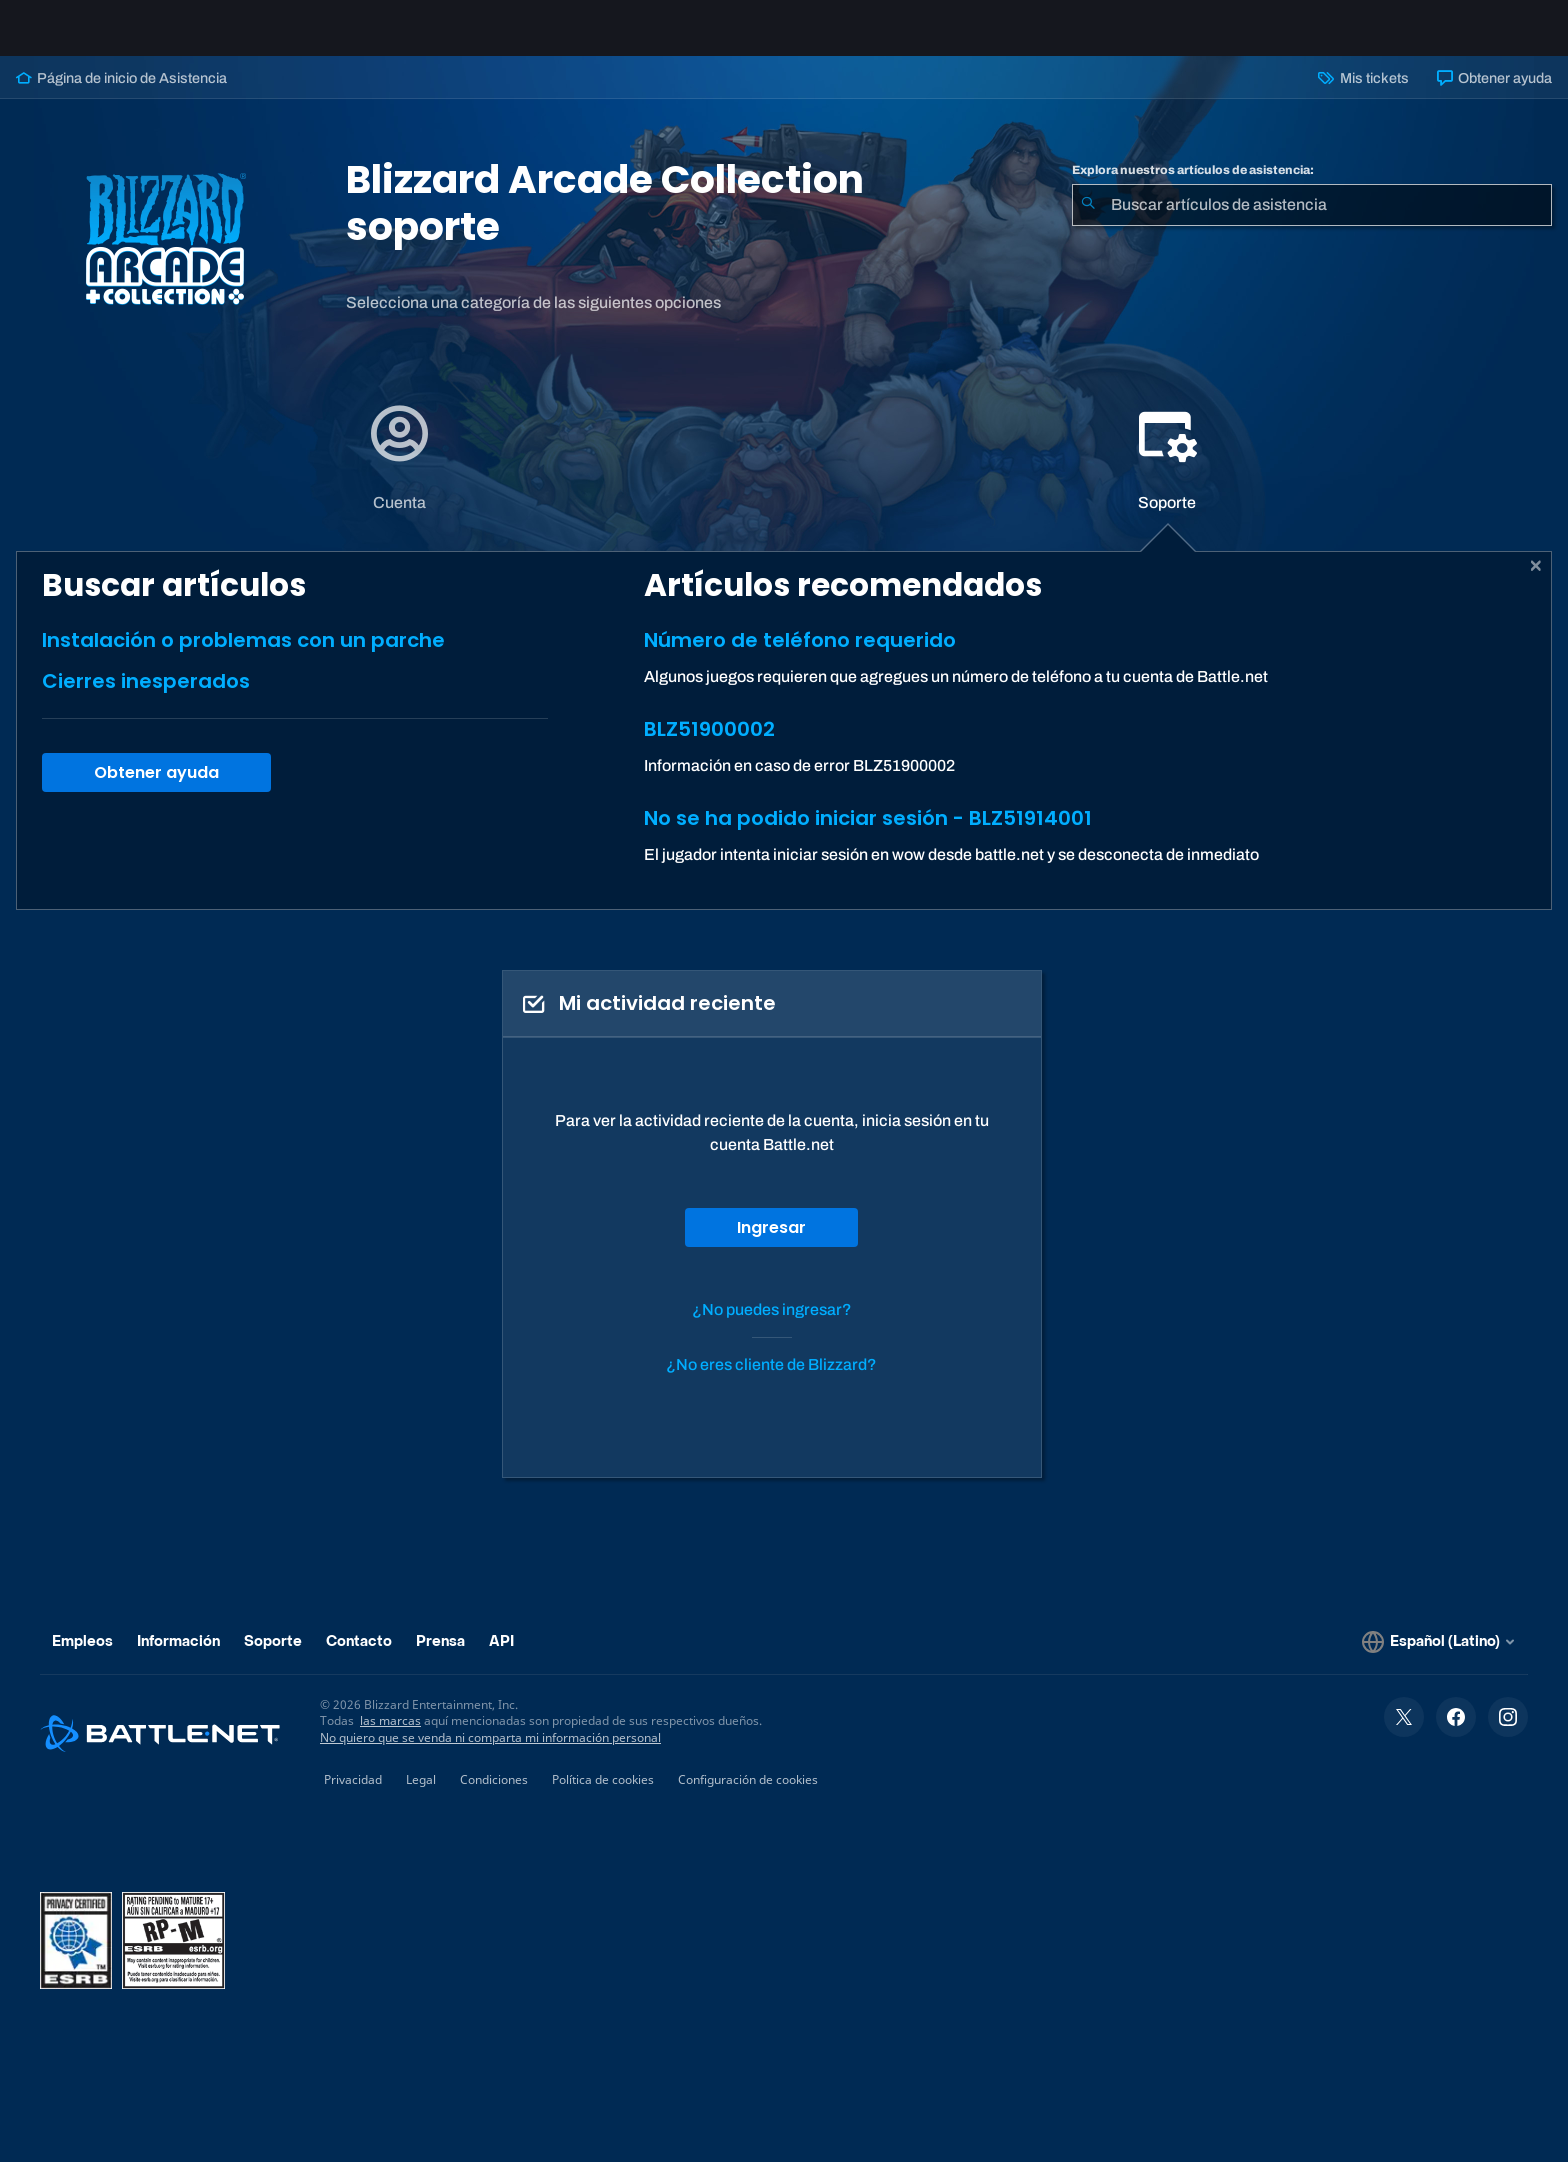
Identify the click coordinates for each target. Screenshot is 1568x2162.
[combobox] (1312, 221)
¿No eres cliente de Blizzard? (771, 1380)
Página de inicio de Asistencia (121, 94)
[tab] (400, 473)
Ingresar (771, 1243)
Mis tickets (1363, 94)
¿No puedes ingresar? (772, 1325)
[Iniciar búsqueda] (1088, 221)
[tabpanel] (784, 746)
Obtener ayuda (1494, 94)
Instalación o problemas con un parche (243, 656)
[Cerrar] (1536, 582)
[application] (399, 473)
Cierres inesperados (146, 697)
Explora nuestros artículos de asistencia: (1193, 186)
